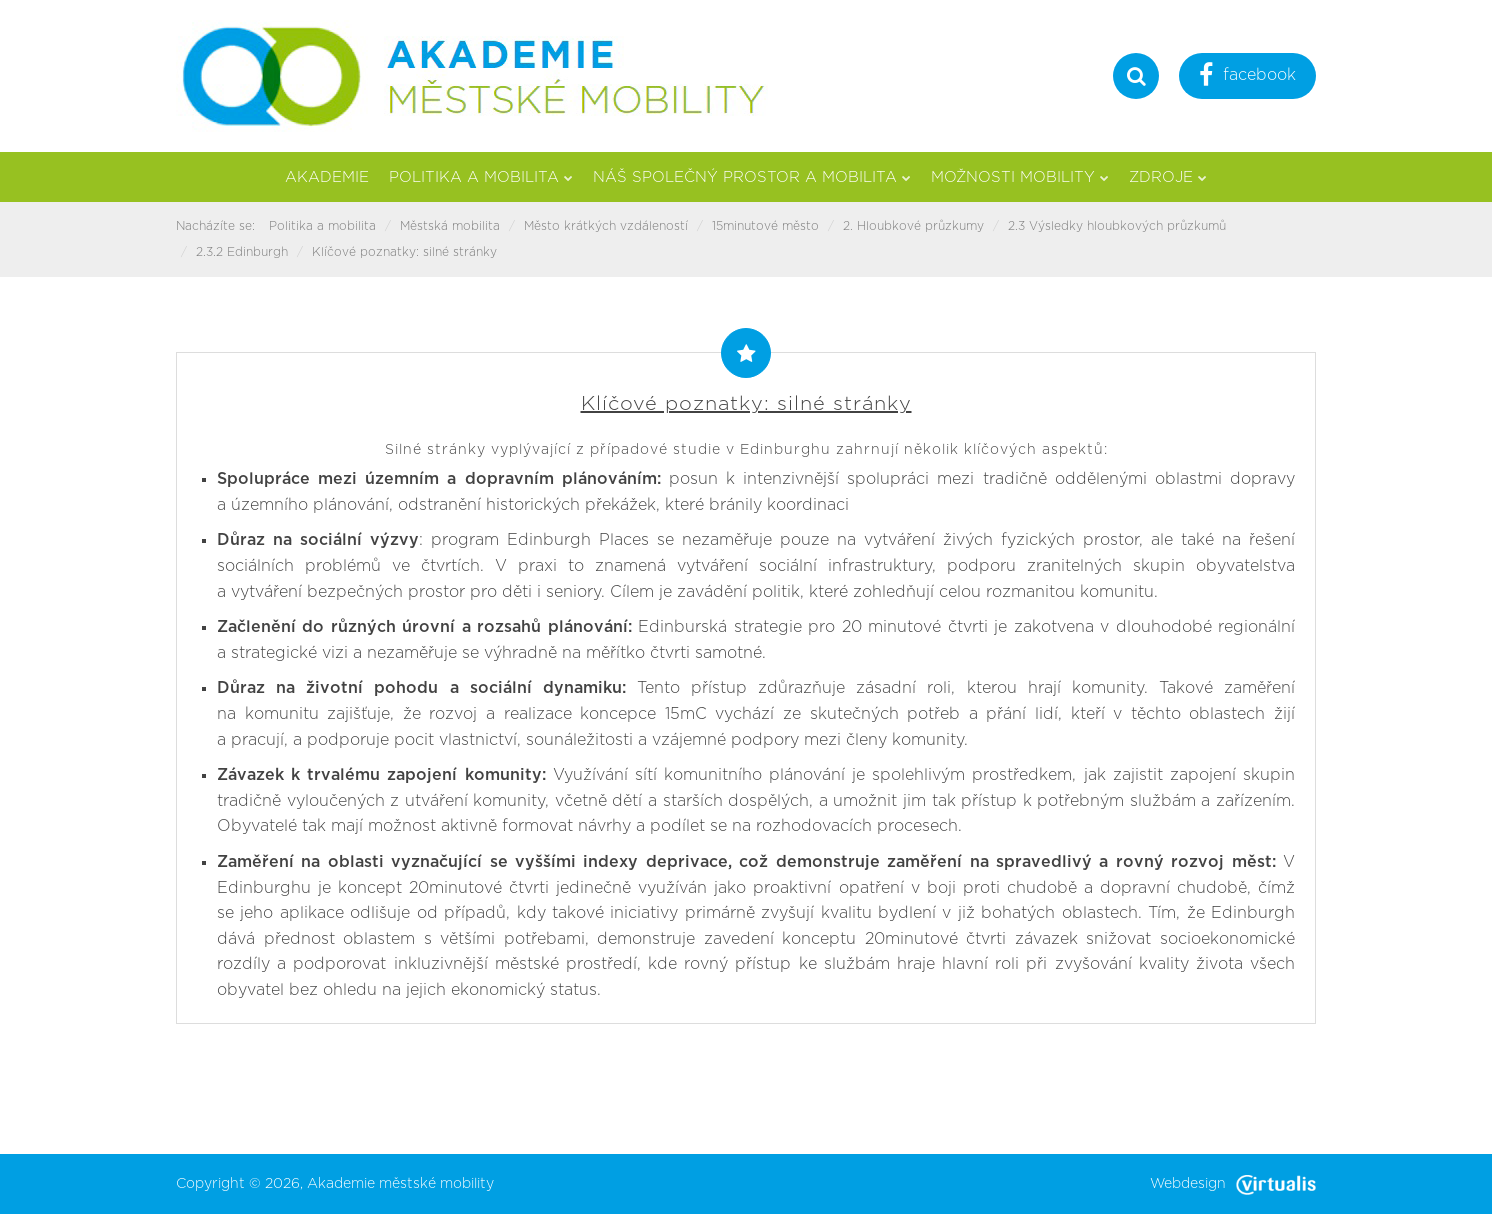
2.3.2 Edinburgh (242, 252)
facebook (1247, 77)
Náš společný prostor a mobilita (752, 177)
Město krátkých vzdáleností (606, 226)
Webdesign (1233, 1184)
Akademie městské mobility (400, 1184)
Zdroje (1168, 177)
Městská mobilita (450, 226)
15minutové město (765, 226)
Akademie (327, 177)
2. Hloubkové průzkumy (913, 226)
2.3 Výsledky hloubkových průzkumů (1117, 226)
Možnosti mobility (1020, 177)
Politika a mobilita (481, 177)
